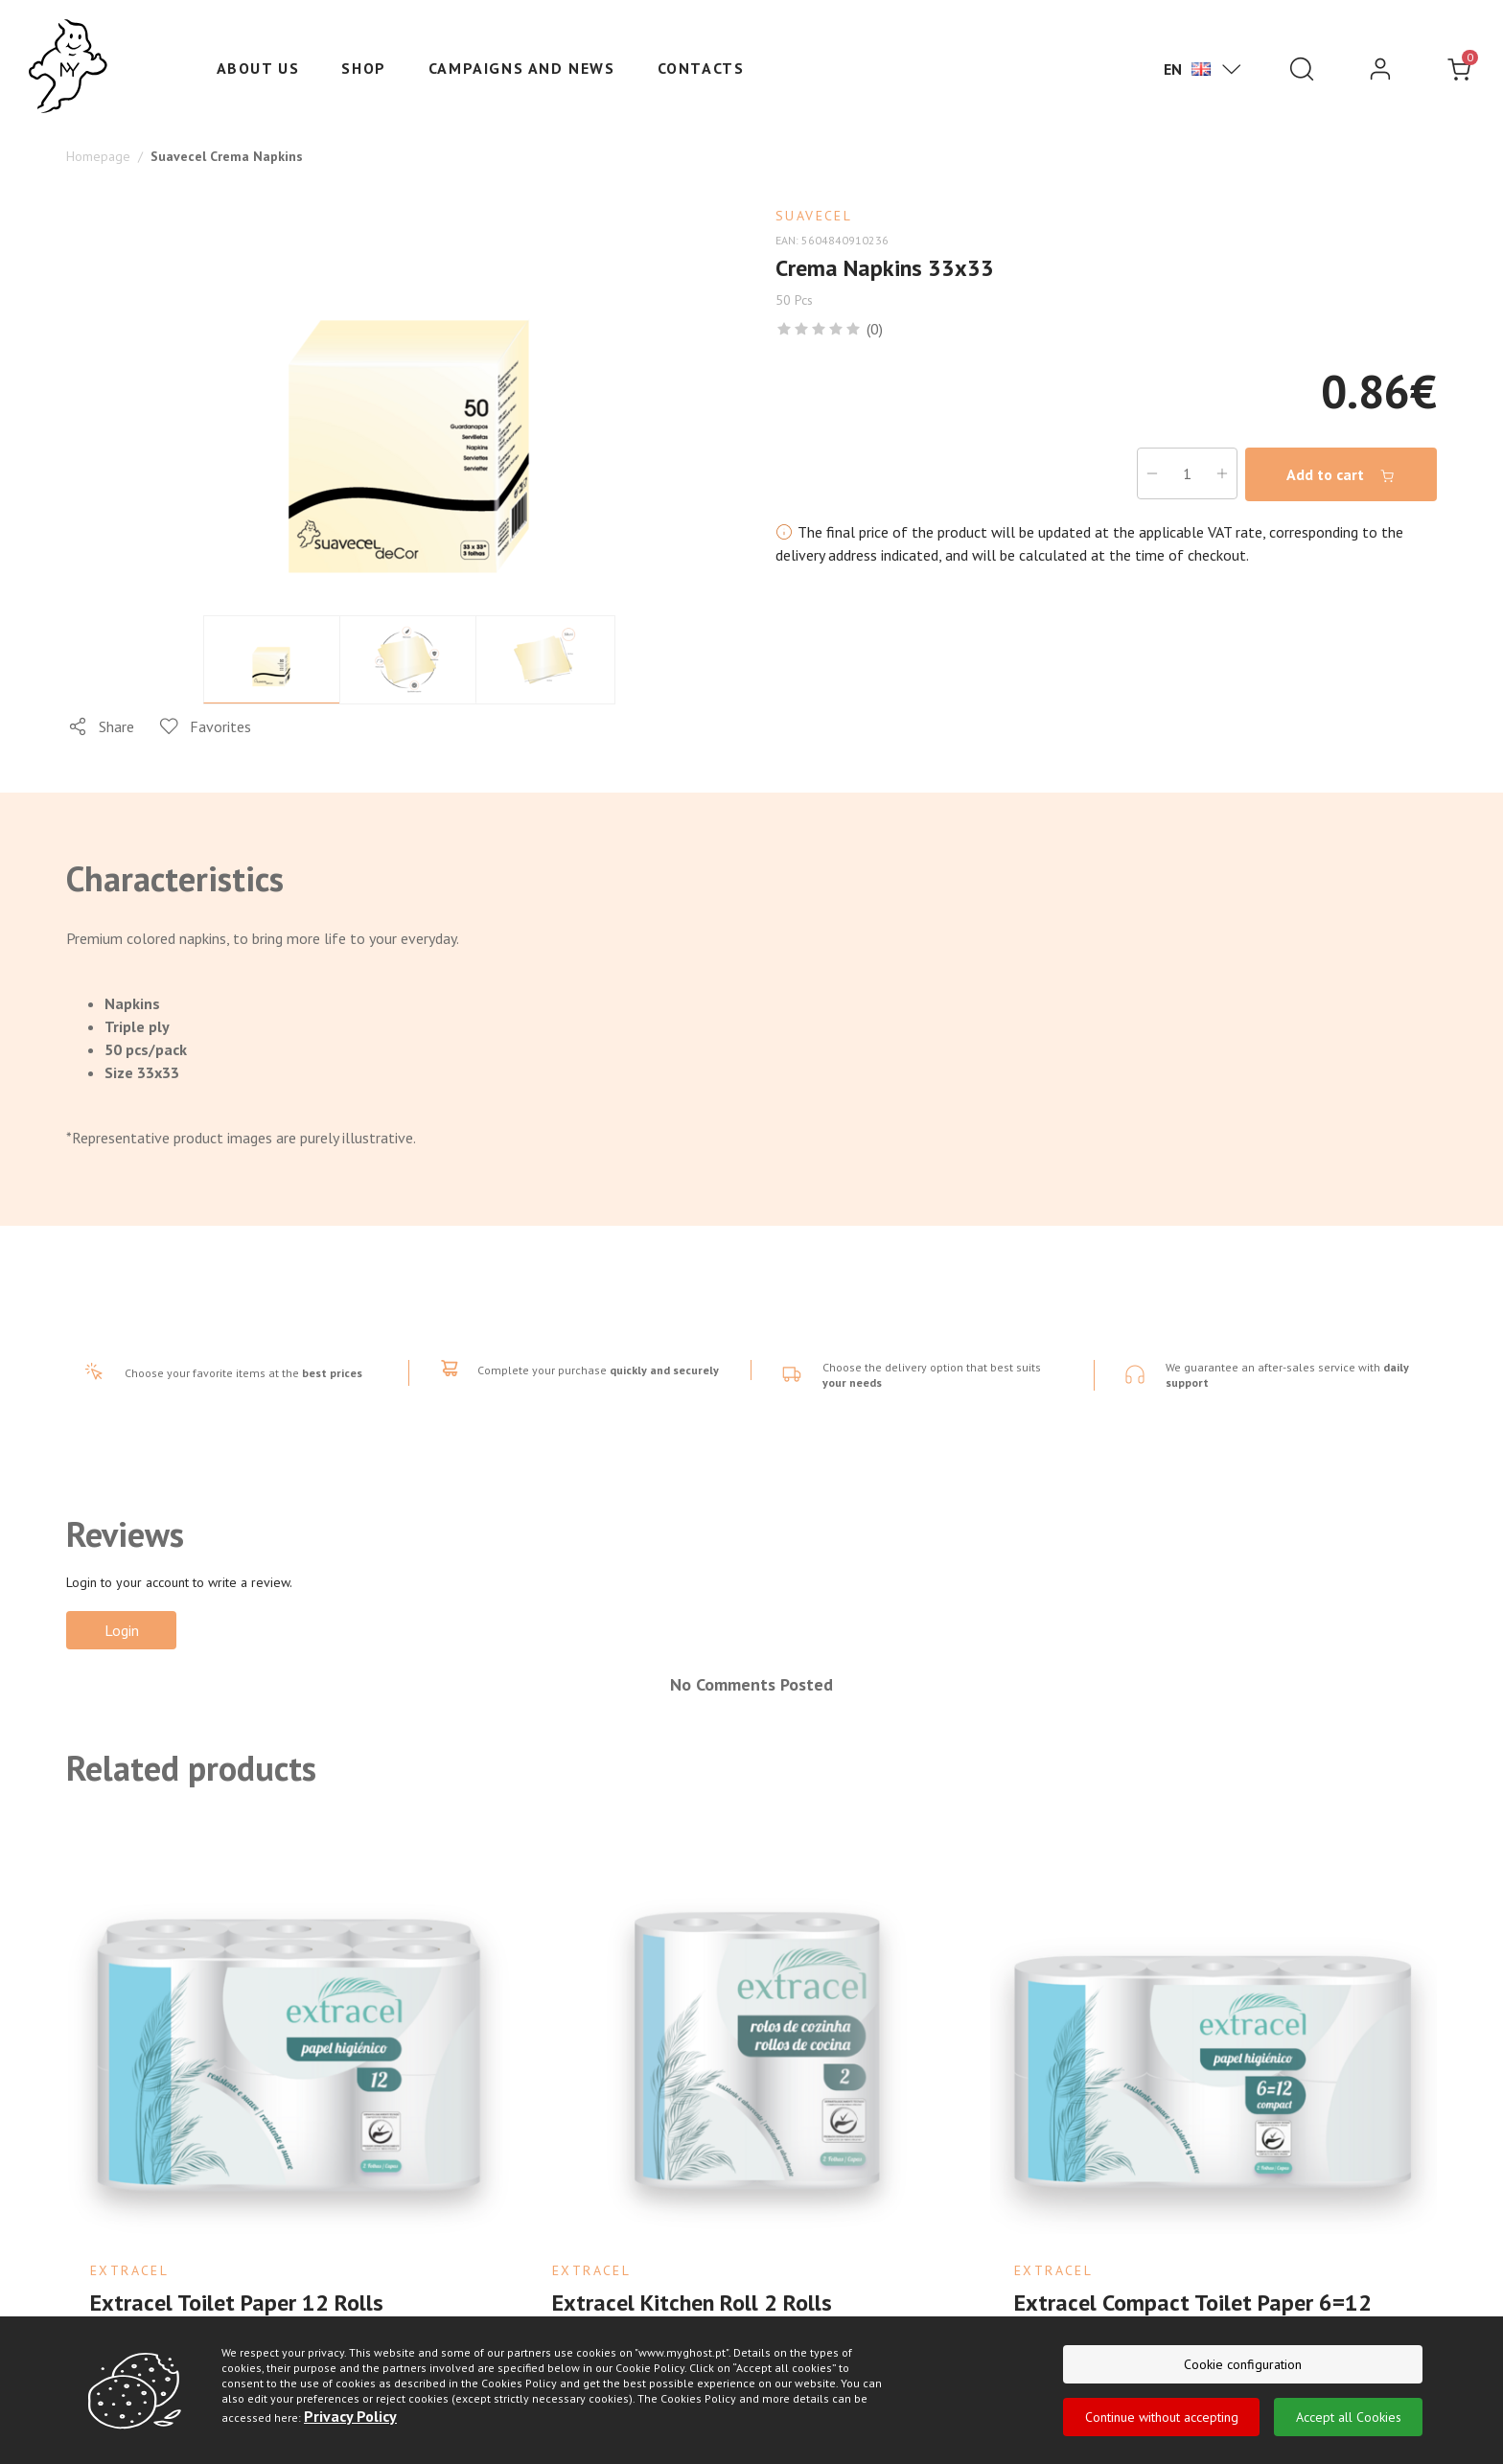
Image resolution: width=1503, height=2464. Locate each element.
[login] (1380, 69)
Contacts (701, 68)
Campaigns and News (521, 68)
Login (121, 1630)
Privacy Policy (350, 2418)
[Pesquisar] (1301, 69)
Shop (363, 68)
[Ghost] (68, 67)
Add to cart (1341, 475)
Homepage (98, 156)
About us (258, 68)
